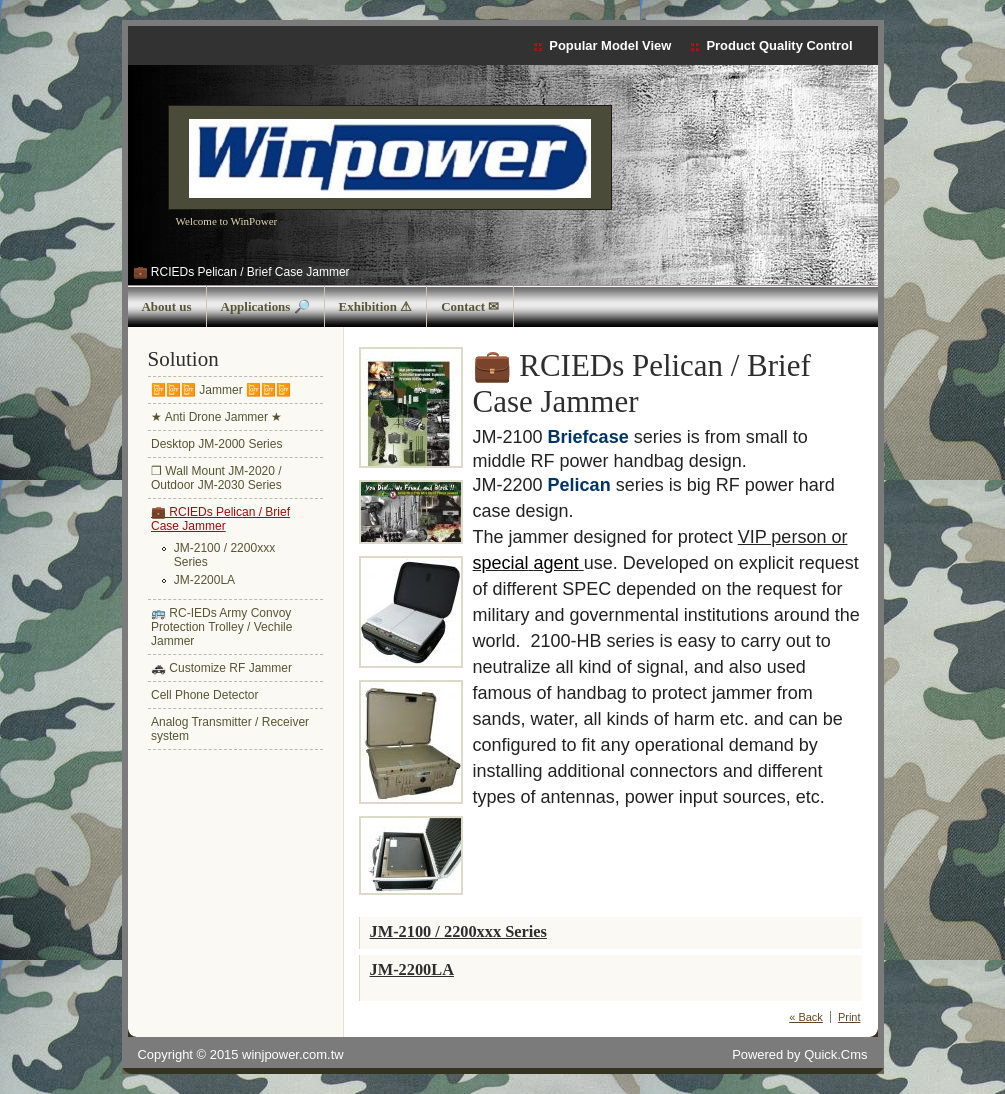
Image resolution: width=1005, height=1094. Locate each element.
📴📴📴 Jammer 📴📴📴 (221, 390)
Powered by (799, 1054)
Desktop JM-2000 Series (216, 444)
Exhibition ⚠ (376, 306)
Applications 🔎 (265, 306)
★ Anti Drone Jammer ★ (216, 417)
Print (849, 1017)
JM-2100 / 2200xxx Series (224, 555)
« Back (806, 1017)
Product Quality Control (779, 45)
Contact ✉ (470, 306)
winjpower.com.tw (293, 1054)
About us (167, 306)
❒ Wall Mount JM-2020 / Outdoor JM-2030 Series (216, 478)
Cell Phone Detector (204, 695)
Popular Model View (610, 45)
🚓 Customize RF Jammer (221, 668)
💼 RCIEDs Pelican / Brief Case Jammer (241, 272)
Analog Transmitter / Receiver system (230, 729)
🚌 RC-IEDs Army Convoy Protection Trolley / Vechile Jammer (221, 627)
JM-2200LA (204, 580)
